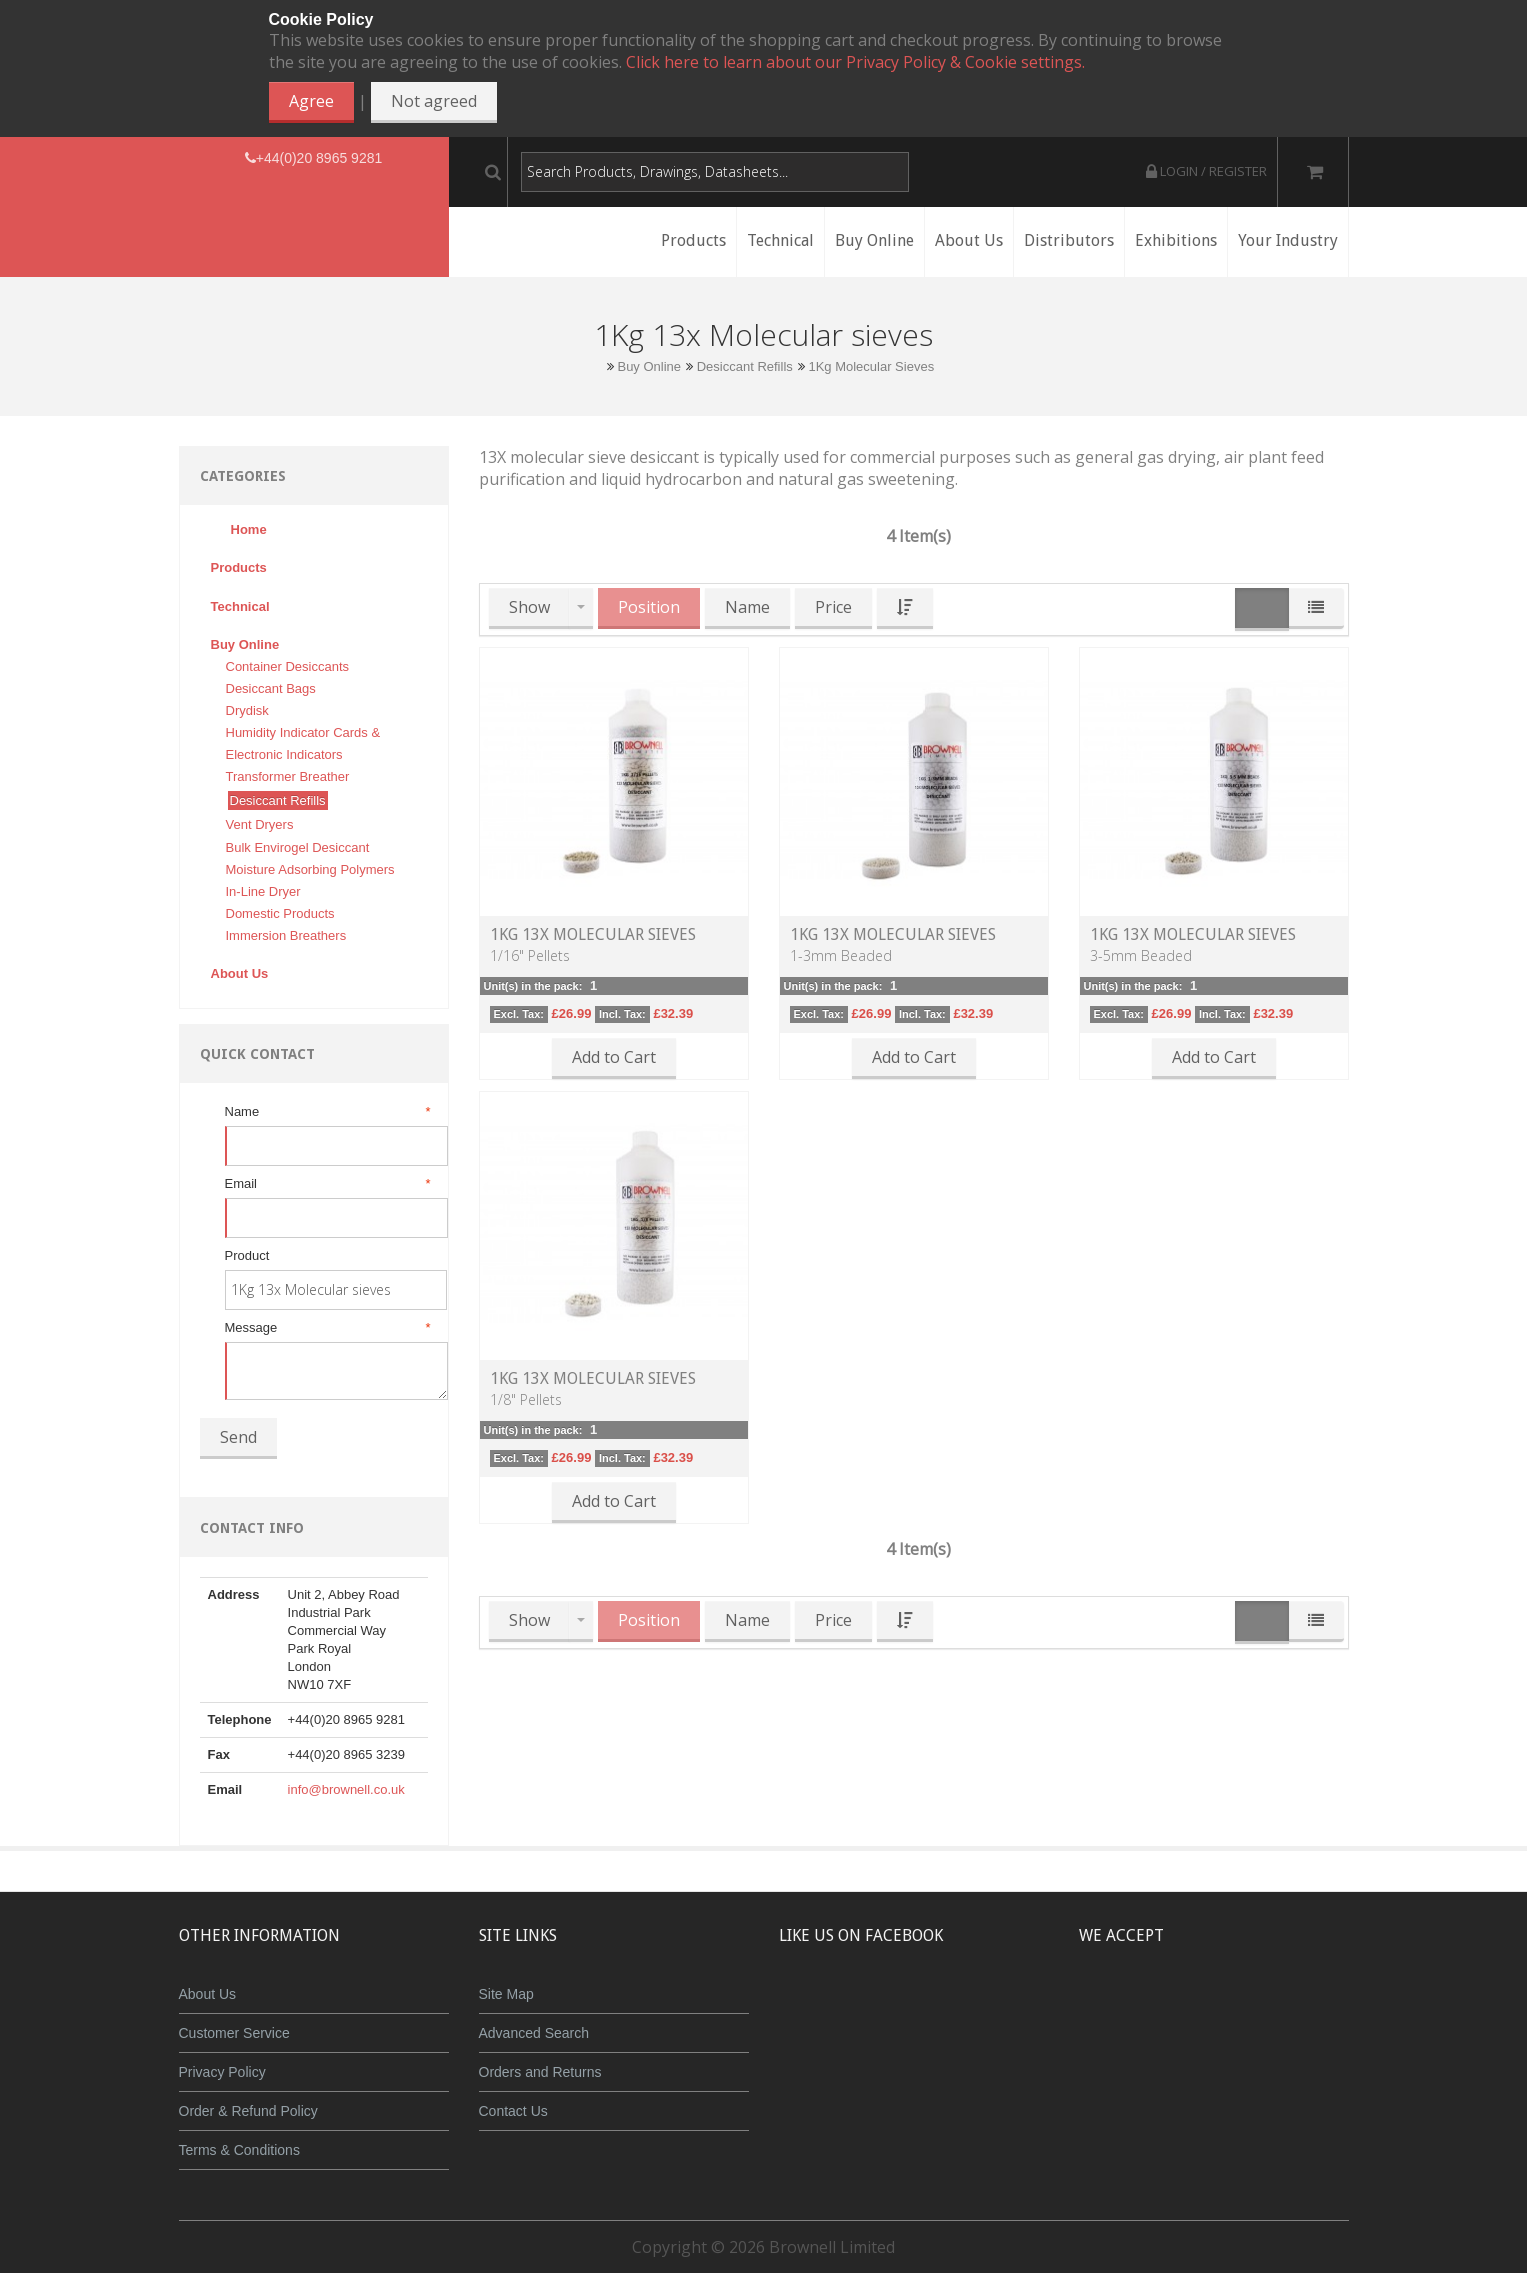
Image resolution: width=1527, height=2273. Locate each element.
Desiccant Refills (745, 366)
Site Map (506, 1994)
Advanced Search (534, 2033)
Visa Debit (1305, 2009)
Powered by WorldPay (1213, 2060)
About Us (208, 1994)
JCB (1181, 2009)
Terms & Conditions (239, 2150)
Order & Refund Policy (248, 2111)
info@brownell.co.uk (346, 1789)
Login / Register (1206, 171)
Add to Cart (614, 1057)
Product (247, 1255)
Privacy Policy (222, 2072)
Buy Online (649, 366)
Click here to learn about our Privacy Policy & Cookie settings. (855, 62)
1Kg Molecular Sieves (871, 366)
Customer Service (234, 2033)
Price (833, 607)
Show (529, 607)
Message (326, 1328)
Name (326, 1112)
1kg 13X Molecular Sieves (593, 934)
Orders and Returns (540, 2072)
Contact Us (513, 2111)
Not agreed (434, 101)
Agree (311, 101)
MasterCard (1122, 2009)
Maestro (1240, 2009)
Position (649, 607)
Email (326, 1184)
